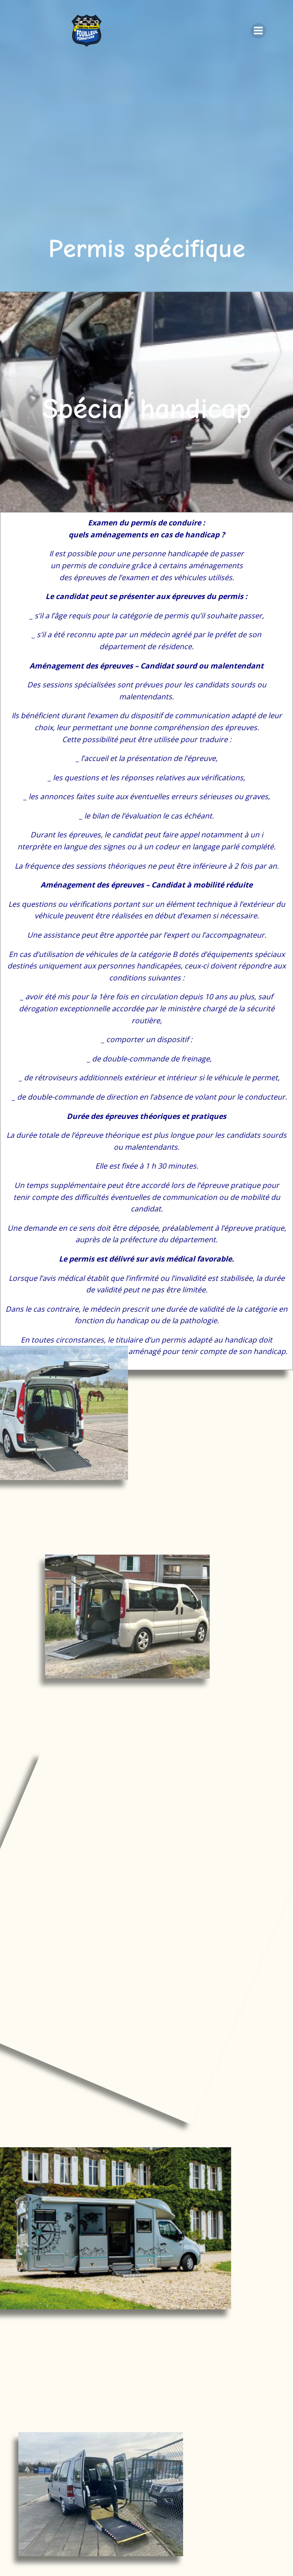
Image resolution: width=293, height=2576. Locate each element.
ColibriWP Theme (145, 2546)
